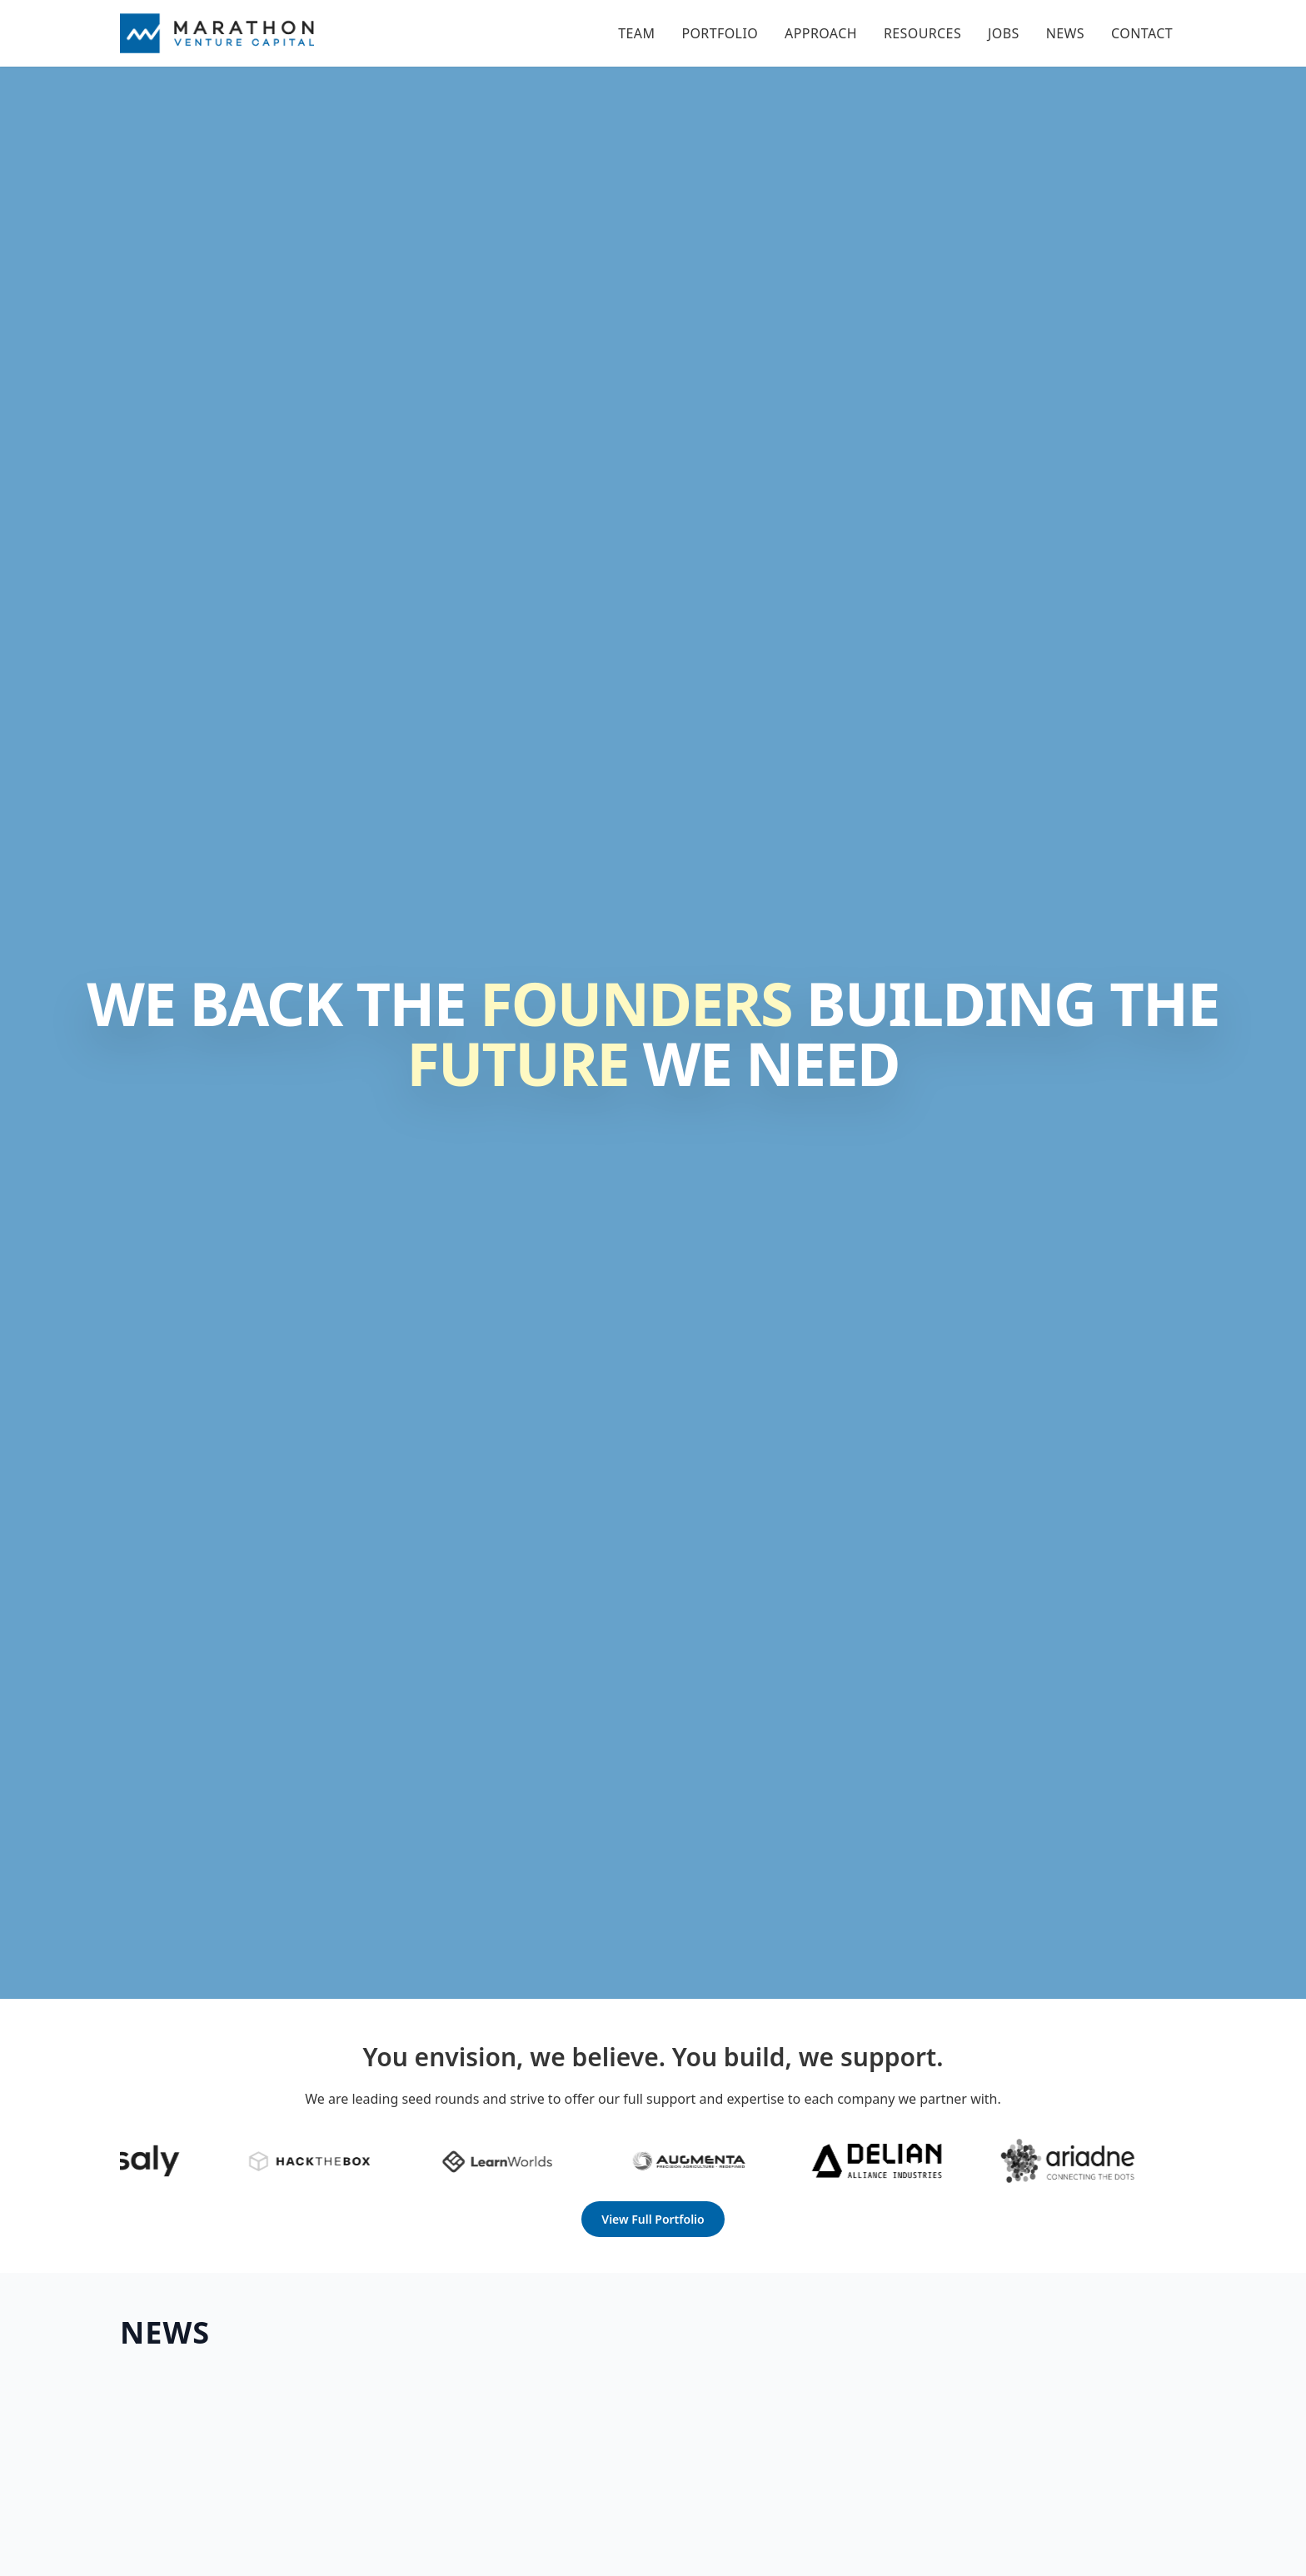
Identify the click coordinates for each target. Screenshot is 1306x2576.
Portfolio (719, 33)
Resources (922, 33)
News (1065, 33)
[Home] (217, 33)
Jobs (1003, 33)
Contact (1142, 33)
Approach (821, 33)
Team (636, 33)
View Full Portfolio (652, 2219)
